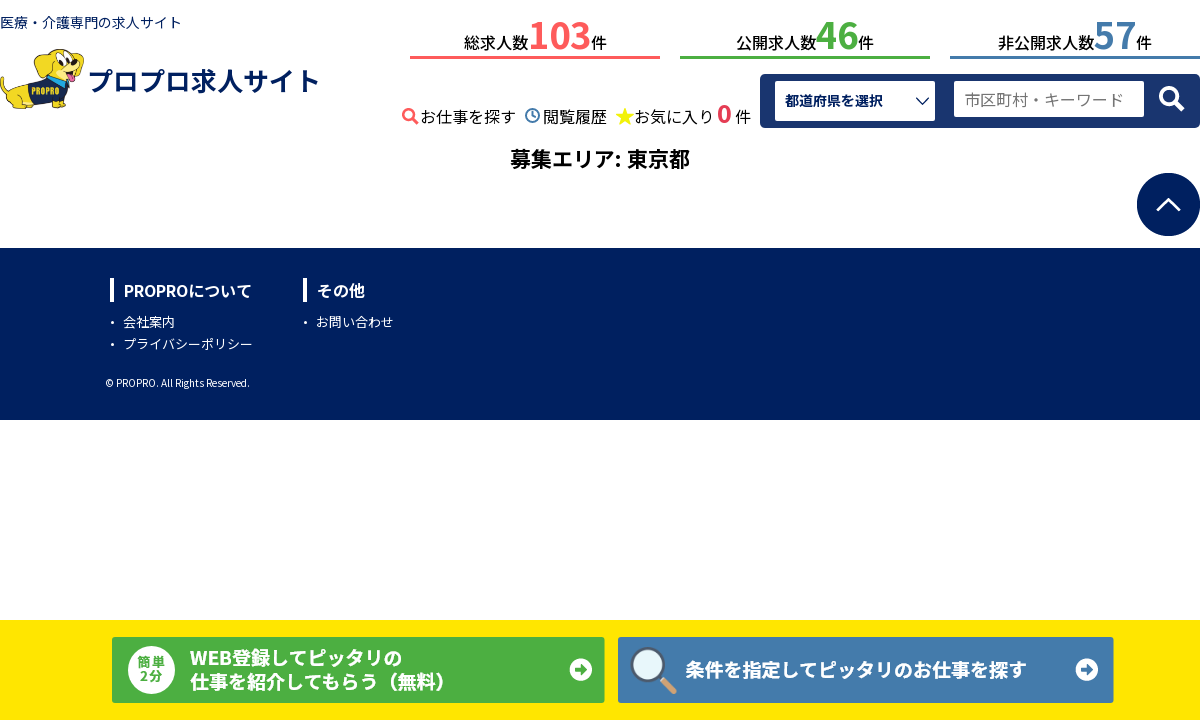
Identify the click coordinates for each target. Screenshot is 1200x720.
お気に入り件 (692, 110)
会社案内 (149, 317)
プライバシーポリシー (188, 339)
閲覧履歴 (575, 112)
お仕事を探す (468, 112)
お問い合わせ (355, 317)
